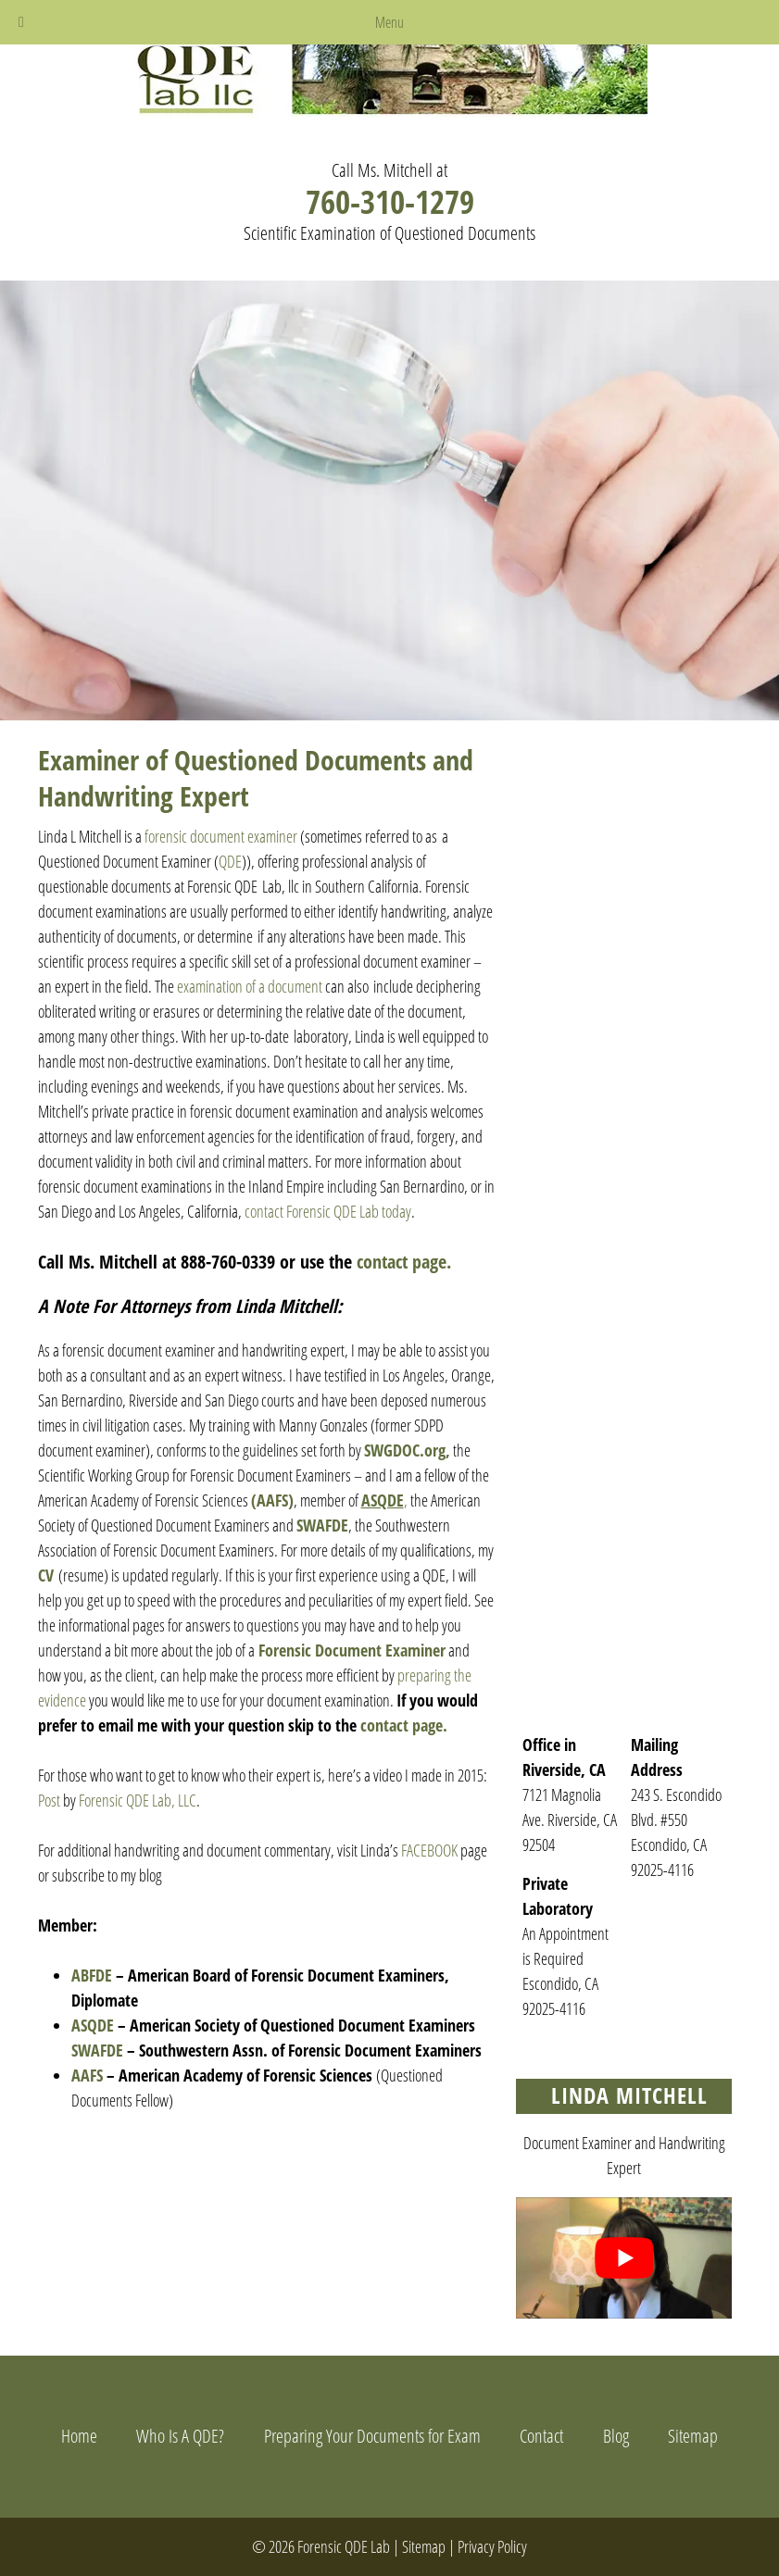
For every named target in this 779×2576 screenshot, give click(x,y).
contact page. (404, 1261)
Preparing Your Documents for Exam (372, 2435)
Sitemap (693, 2435)
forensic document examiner (220, 836)
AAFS (87, 2075)
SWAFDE (322, 1525)
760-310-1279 (390, 201)
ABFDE (93, 1975)
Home (79, 2435)
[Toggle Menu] (21, 22)
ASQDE (92, 2025)
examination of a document (249, 986)
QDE (230, 861)
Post (49, 1800)
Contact (541, 2435)
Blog (616, 2435)
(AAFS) (272, 1500)
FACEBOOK (428, 1850)
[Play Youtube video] (624, 2258)
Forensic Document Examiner (352, 1650)
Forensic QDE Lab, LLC (137, 1800)
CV (46, 1575)
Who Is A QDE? (180, 2435)
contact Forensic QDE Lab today (328, 1211)
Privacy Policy (492, 2546)
